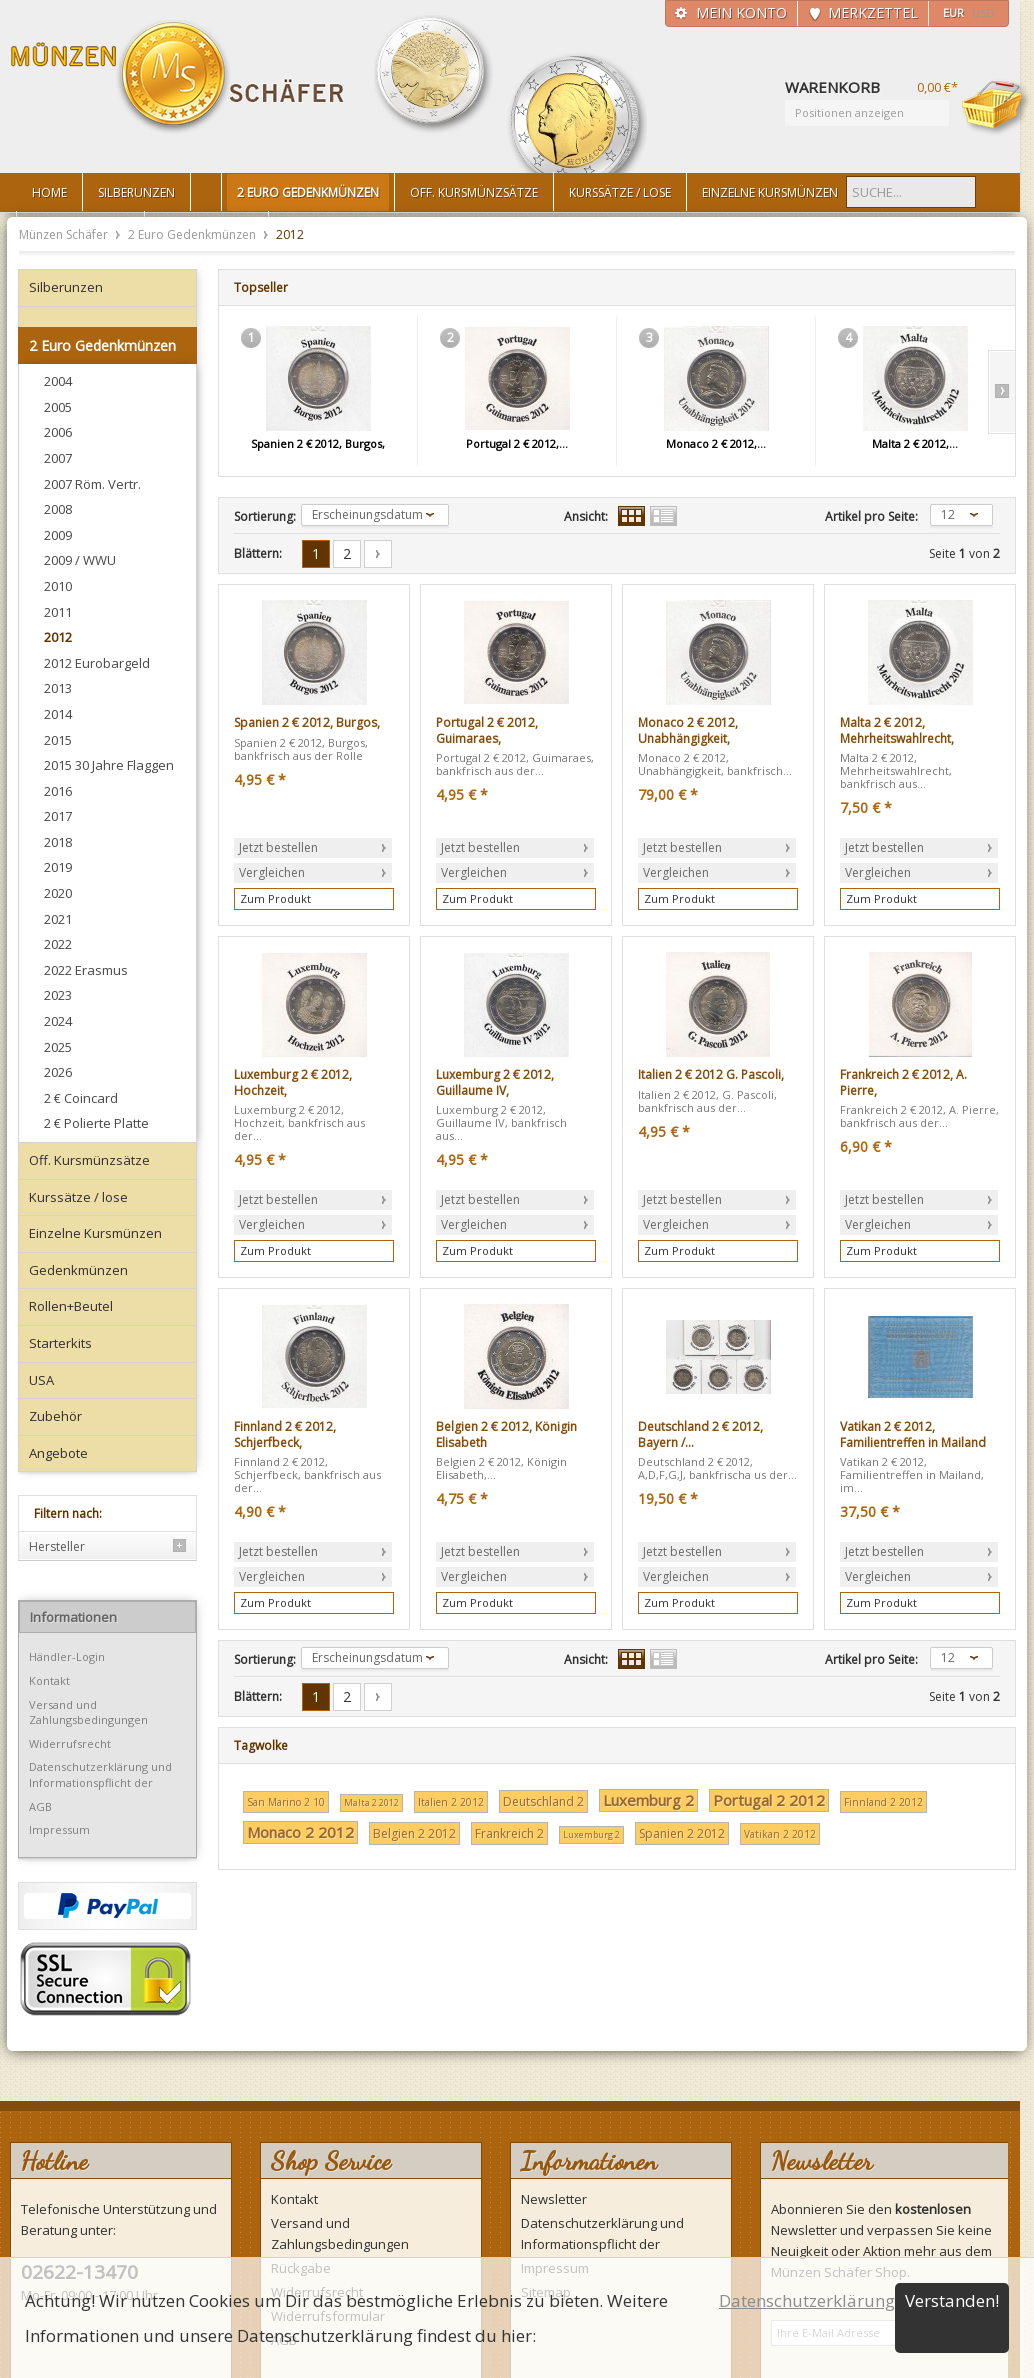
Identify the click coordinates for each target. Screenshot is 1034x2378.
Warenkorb (996, 107)
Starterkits (60, 1343)
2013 (58, 688)
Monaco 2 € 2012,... (716, 443)
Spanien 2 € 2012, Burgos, (318, 443)
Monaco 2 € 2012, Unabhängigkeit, (688, 730)
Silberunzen (66, 287)
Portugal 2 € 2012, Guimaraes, (487, 730)
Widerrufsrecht (70, 1743)
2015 (58, 740)
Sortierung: (265, 517)
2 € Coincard (81, 1098)
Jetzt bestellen (278, 847)
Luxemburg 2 (648, 1800)
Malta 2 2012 (371, 1802)
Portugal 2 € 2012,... (517, 443)
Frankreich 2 (509, 1833)
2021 (58, 919)
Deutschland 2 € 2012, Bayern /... (700, 1434)
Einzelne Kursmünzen (95, 1233)
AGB (40, 1806)
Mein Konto (741, 12)
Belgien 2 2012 (414, 1833)
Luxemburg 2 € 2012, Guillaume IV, (495, 1082)
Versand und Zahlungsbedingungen (88, 1712)
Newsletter (554, 2199)
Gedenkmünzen (78, 1270)
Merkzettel (873, 12)
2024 (58, 1021)
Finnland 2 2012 (883, 1802)
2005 (58, 407)
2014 (58, 714)
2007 (58, 458)
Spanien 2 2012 (682, 1833)
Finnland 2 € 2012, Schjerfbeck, (285, 1434)
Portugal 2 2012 (769, 1800)
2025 (58, 1047)
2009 (58, 535)
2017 (58, 816)
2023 (58, 995)
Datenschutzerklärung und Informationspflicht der (100, 1774)
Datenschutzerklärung (807, 2300)
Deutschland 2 (543, 1801)
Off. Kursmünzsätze (89, 1160)
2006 (58, 432)
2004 (58, 381)
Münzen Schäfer (178, 77)
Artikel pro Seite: (871, 517)
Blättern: (258, 554)
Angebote (58, 1453)
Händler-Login (67, 1656)
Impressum (59, 1829)
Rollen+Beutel (71, 1306)
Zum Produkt (275, 898)
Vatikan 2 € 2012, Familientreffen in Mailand (913, 1434)
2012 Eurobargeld (97, 663)
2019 (58, 867)
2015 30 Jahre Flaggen (109, 765)
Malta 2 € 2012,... (915, 443)
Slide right (1001, 392)
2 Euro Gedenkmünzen (193, 234)
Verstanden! (952, 2300)
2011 (58, 612)
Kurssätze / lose (78, 1197)
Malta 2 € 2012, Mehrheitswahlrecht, (897, 730)
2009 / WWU (80, 560)
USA (41, 1380)
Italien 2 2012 (451, 1802)
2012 (58, 637)
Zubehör (55, 1416)
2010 (58, 586)
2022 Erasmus (86, 970)
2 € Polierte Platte (96, 1123)
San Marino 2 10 (286, 1802)
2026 (58, 1072)
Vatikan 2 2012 (780, 1834)
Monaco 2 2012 (300, 1832)
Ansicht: (586, 517)
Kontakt (49, 1680)
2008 (58, 509)
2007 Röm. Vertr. (92, 484)
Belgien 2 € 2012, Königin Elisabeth (506, 1434)
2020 (58, 893)
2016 (58, 791)
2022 (58, 944)
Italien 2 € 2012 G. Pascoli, (711, 1075)
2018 (58, 842)
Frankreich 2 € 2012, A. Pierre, (903, 1082)
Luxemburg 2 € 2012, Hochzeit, (293, 1082)
